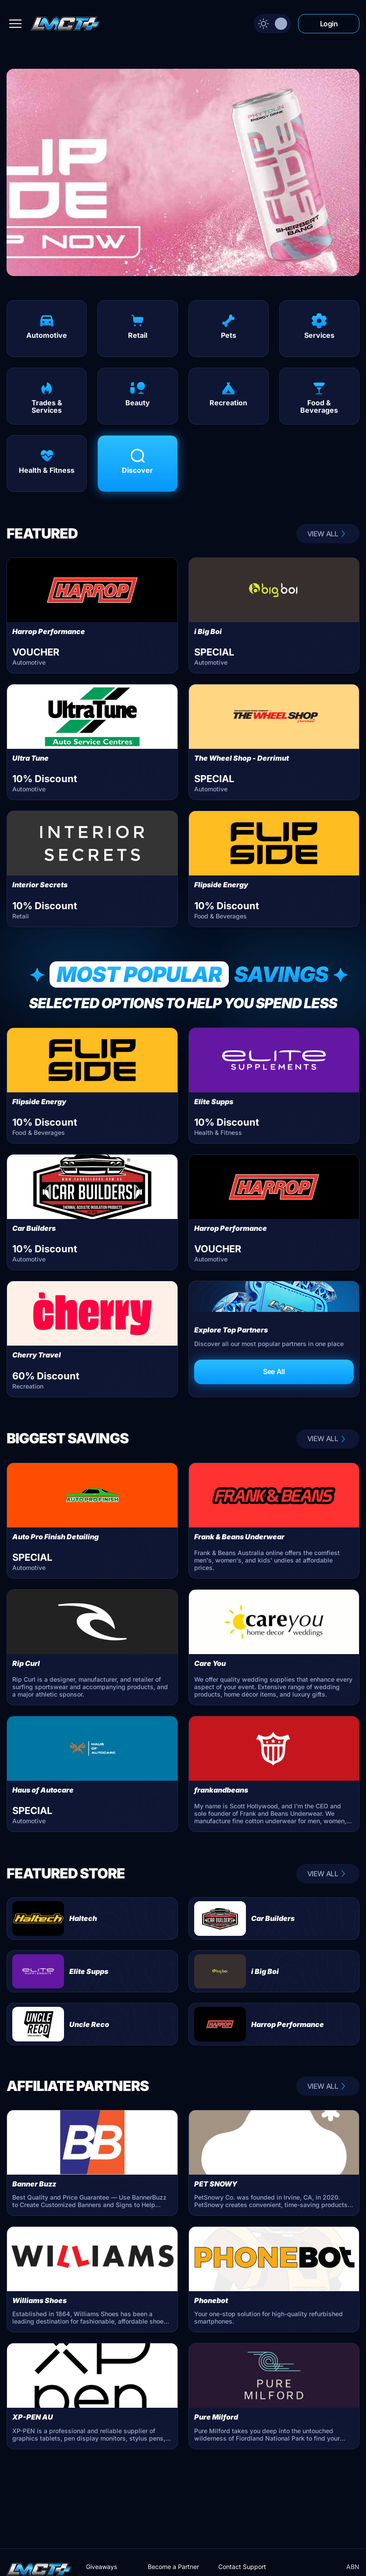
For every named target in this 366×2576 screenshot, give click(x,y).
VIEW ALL (328, 533)
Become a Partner (173, 2566)
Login (329, 23)
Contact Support (242, 2566)
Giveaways (101, 2566)
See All (273, 1371)
